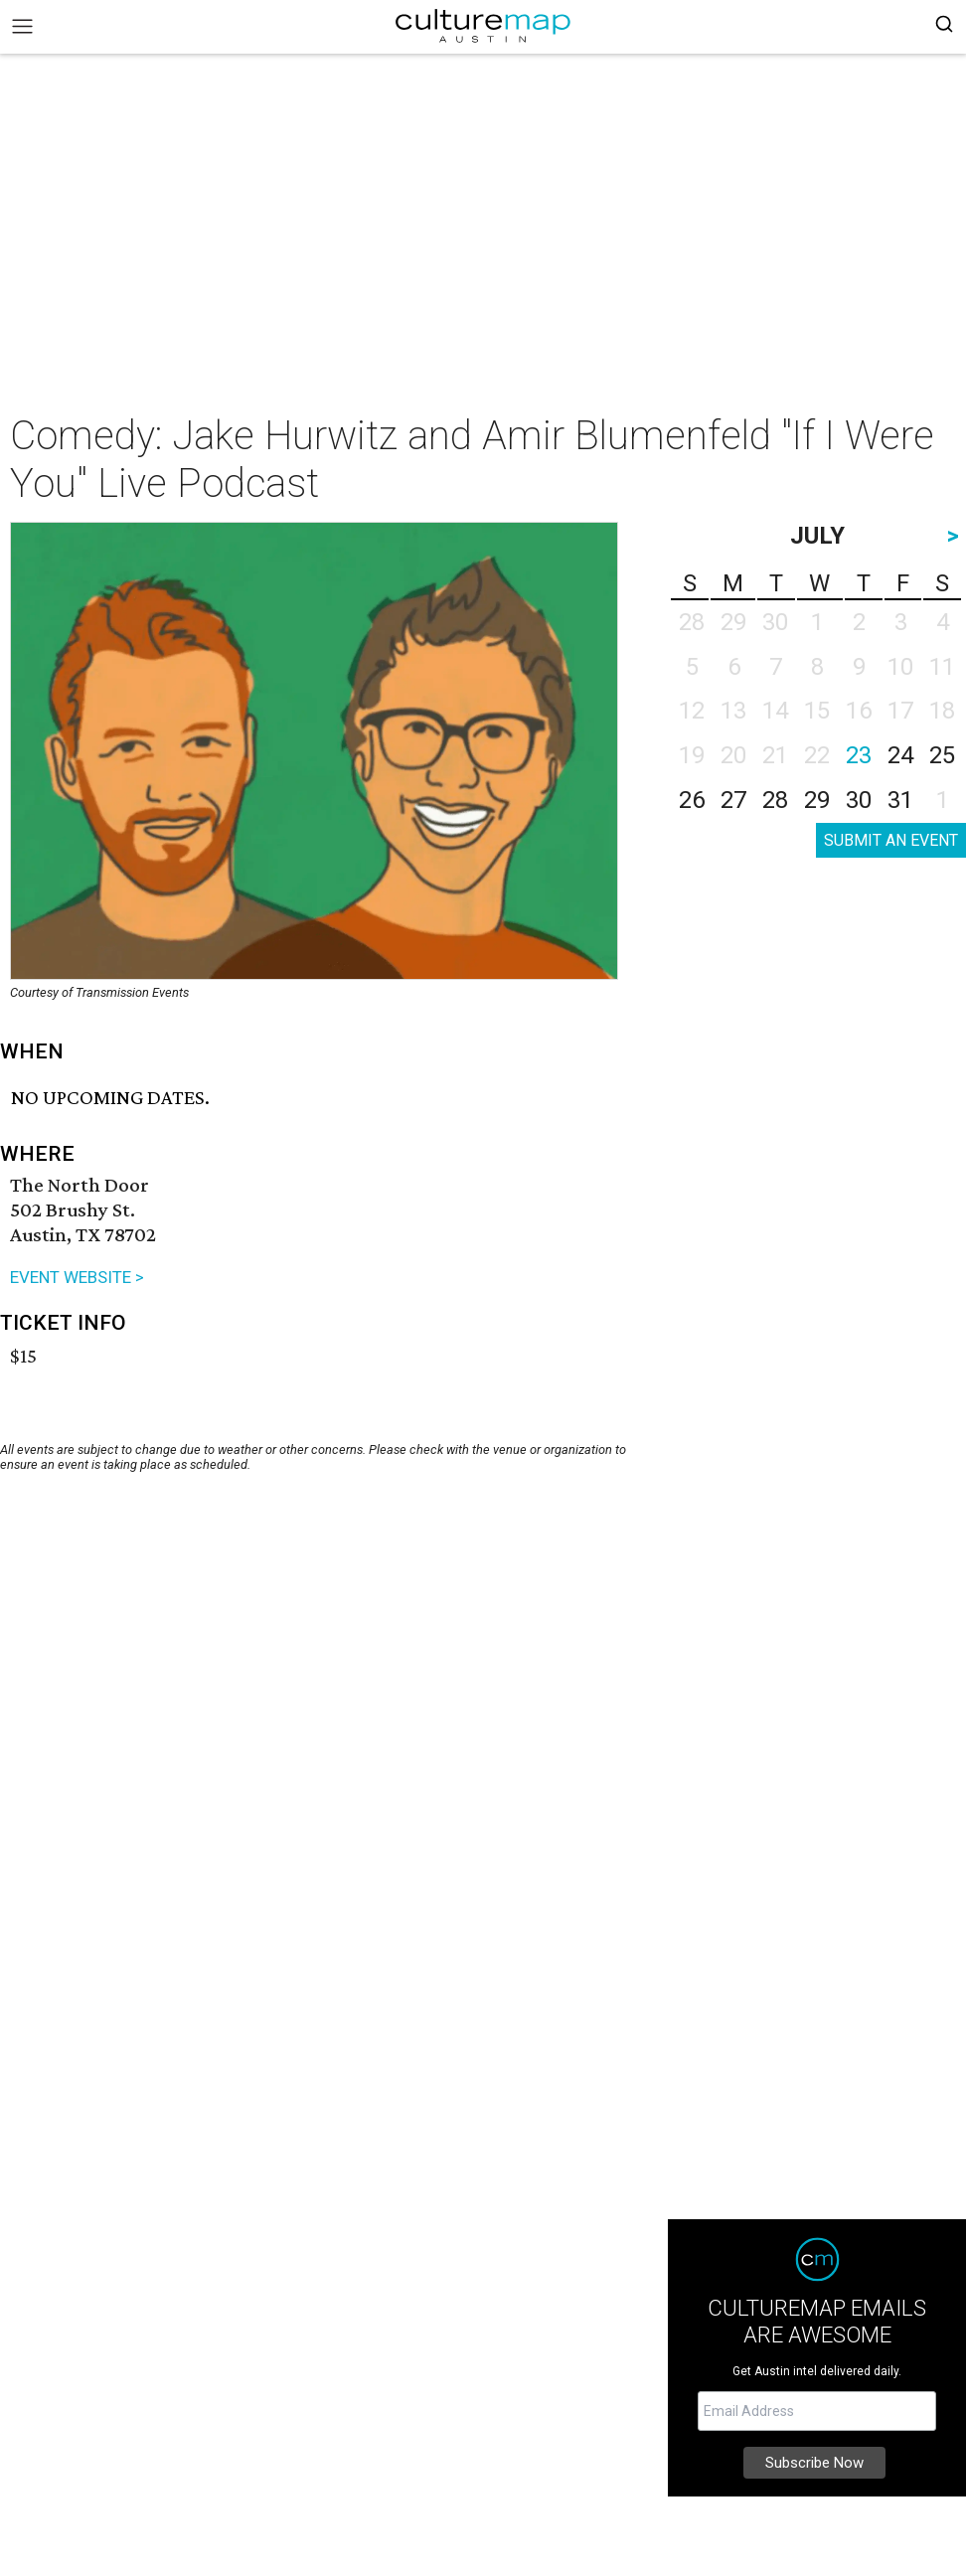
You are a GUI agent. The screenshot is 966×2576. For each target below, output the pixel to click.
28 (775, 800)
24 (900, 755)
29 (817, 800)
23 (859, 755)
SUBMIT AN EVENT (891, 840)
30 (859, 800)
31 (900, 800)
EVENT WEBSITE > (77, 1277)
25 (942, 755)
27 (733, 800)
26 (692, 800)
